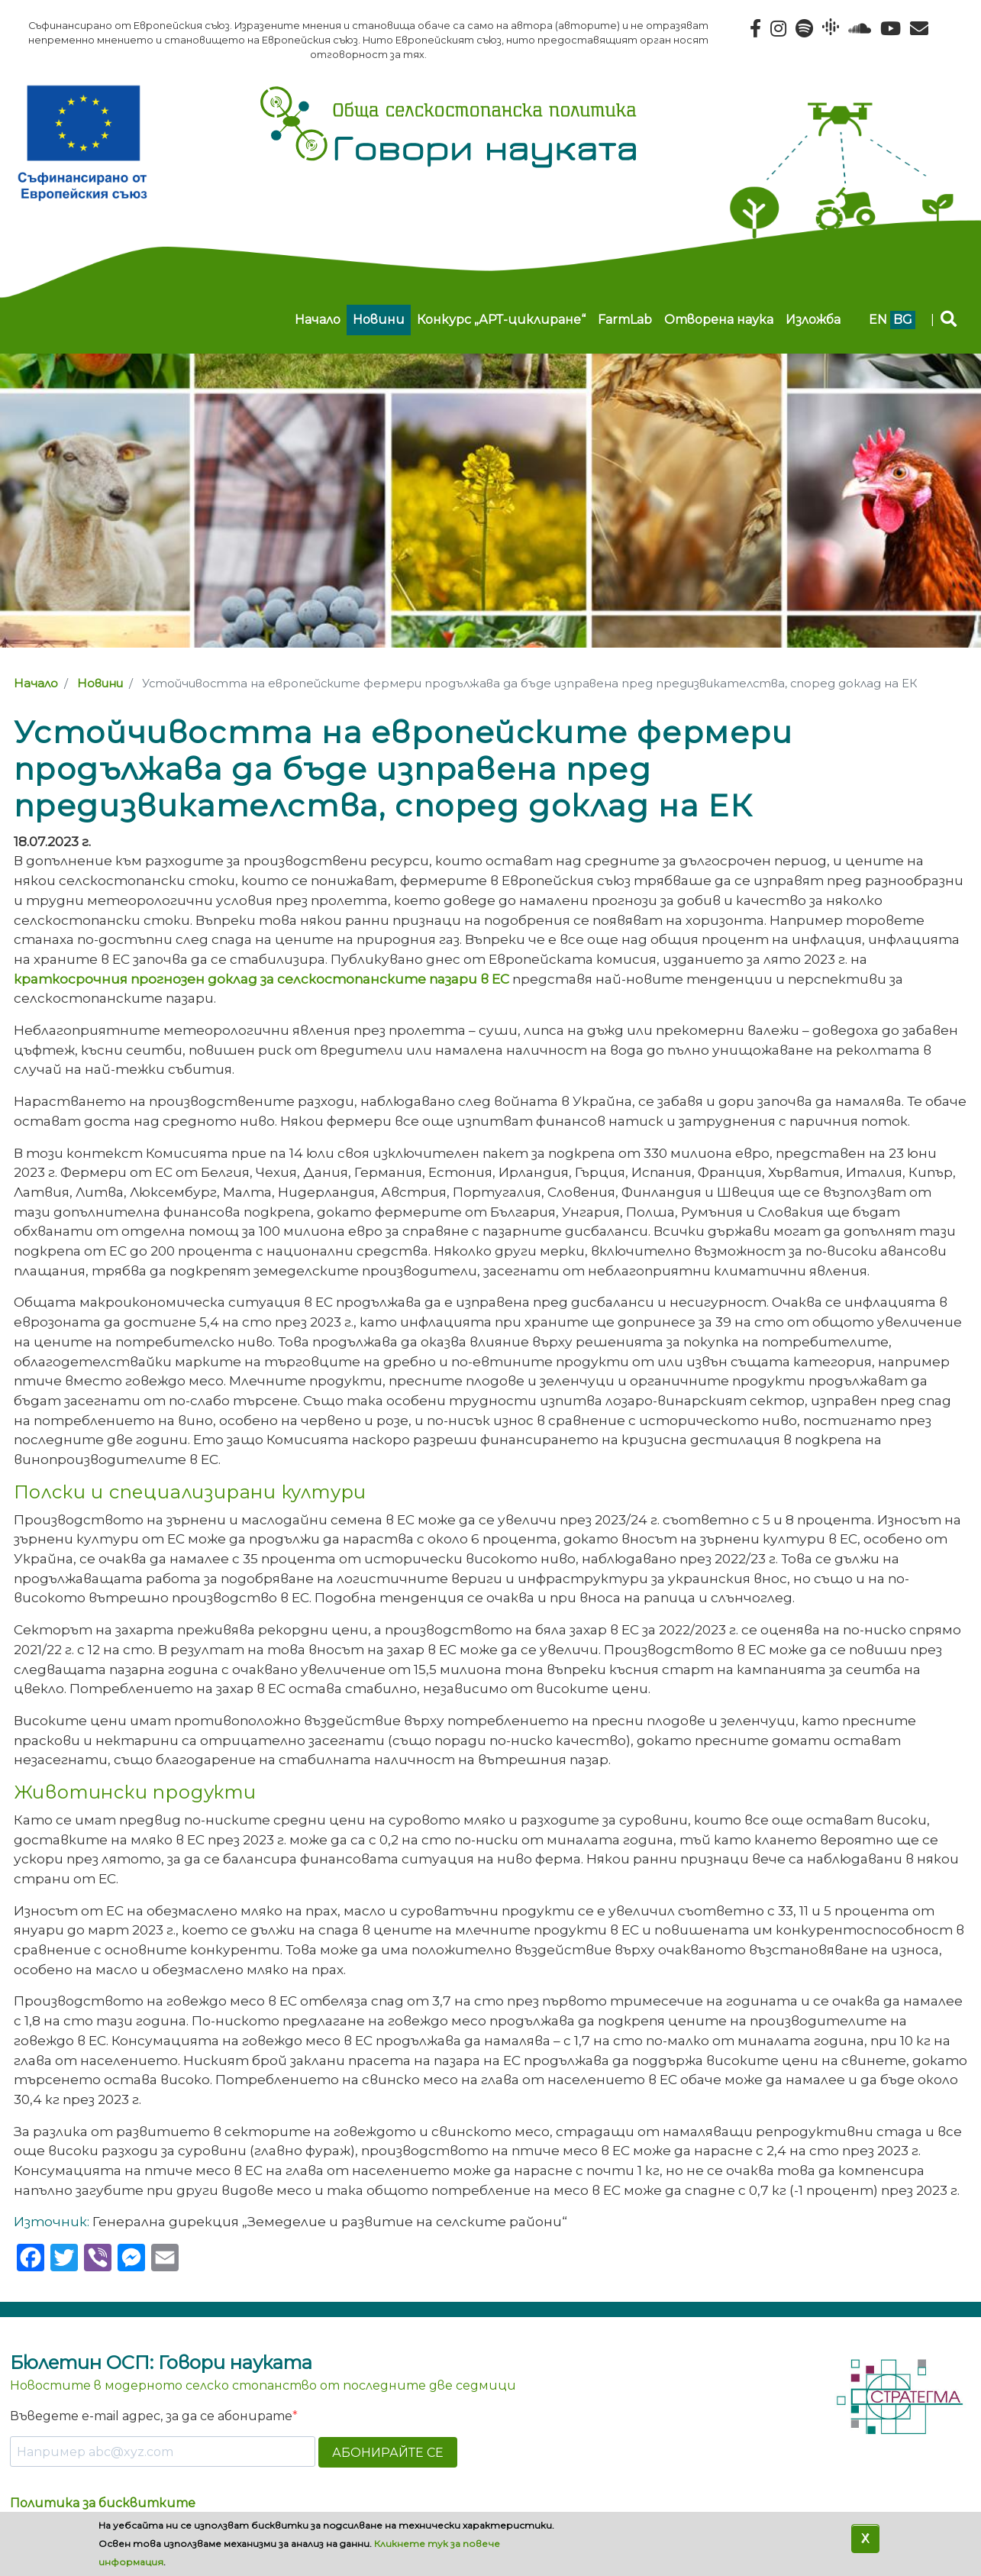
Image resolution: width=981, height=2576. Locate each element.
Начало (317, 319)
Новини (379, 319)
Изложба (813, 319)
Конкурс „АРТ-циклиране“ (501, 319)
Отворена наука (718, 319)
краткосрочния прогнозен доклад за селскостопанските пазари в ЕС (261, 979)
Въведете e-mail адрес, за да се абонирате (151, 2416)
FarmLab (625, 319)
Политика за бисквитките (102, 2503)
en (878, 319)
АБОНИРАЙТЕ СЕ (388, 2452)
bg (902, 319)
